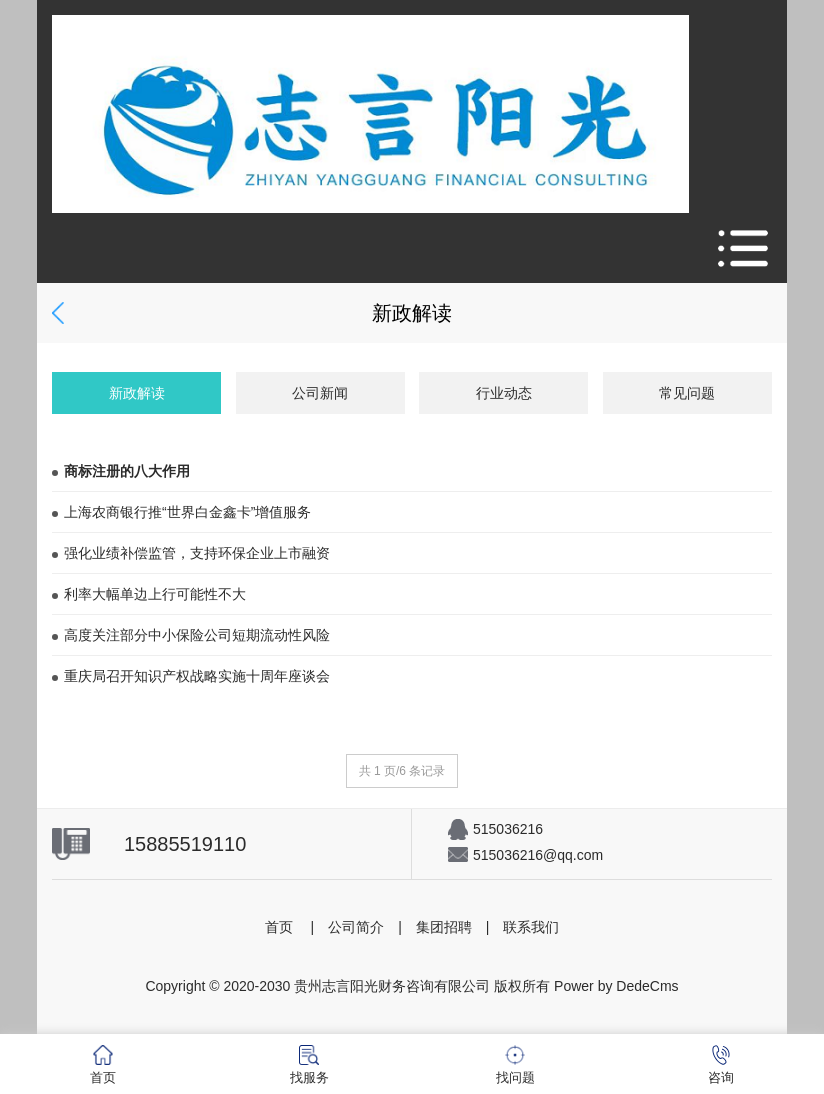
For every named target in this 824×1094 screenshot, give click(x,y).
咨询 (721, 1065)
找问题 (515, 1065)
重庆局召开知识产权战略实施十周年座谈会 (191, 676)
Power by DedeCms (616, 986)
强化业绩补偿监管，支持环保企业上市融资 (191, 553)
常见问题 (687, 393)
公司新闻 (320, 393)
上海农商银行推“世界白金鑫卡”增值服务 (181, 512)
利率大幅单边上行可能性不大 (149, 594)
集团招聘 (444, 927)
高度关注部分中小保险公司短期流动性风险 (191, 635)
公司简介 (356, 927)
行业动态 (504, 393)
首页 (279, 927)
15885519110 (185, 844)
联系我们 (531, 927)
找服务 (309, 1065)
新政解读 (137, 393)
